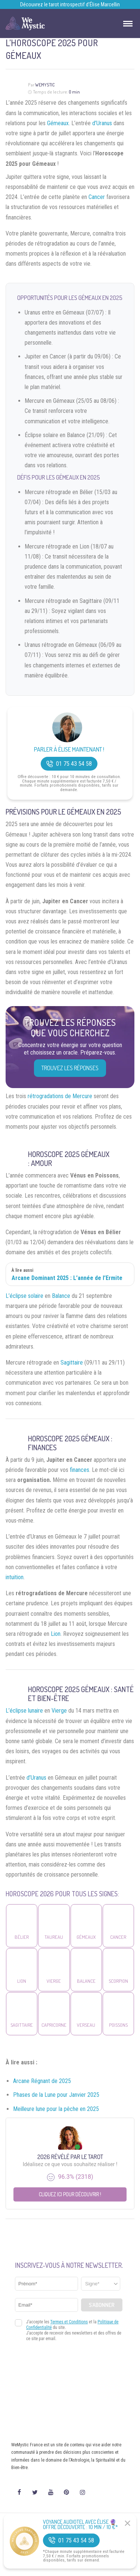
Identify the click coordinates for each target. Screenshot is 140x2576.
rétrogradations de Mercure (60, 1096)
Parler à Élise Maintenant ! (69, 749)
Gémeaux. (58, 123)
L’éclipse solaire (24, 1295)
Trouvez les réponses (70, 1068)
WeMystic (45, 85)
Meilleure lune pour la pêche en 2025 (56, 2108)
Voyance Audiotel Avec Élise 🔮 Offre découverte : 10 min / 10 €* (80, 2524)
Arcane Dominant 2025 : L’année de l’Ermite (67, 1277)
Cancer (96, 196)
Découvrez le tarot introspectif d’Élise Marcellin (70, 4)
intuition (15, 1577)
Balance (61, 1295)
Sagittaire (71, 1362)
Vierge (59, 1710)
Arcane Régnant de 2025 (42, 2080)
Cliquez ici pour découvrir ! (70, 2194)
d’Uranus (102, 123)
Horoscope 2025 (54, 1154)
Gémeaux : (96, 1438)
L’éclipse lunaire (24, 1710)
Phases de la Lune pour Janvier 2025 (56, 2094)
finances (79, 1469)
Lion (55, 1633)
